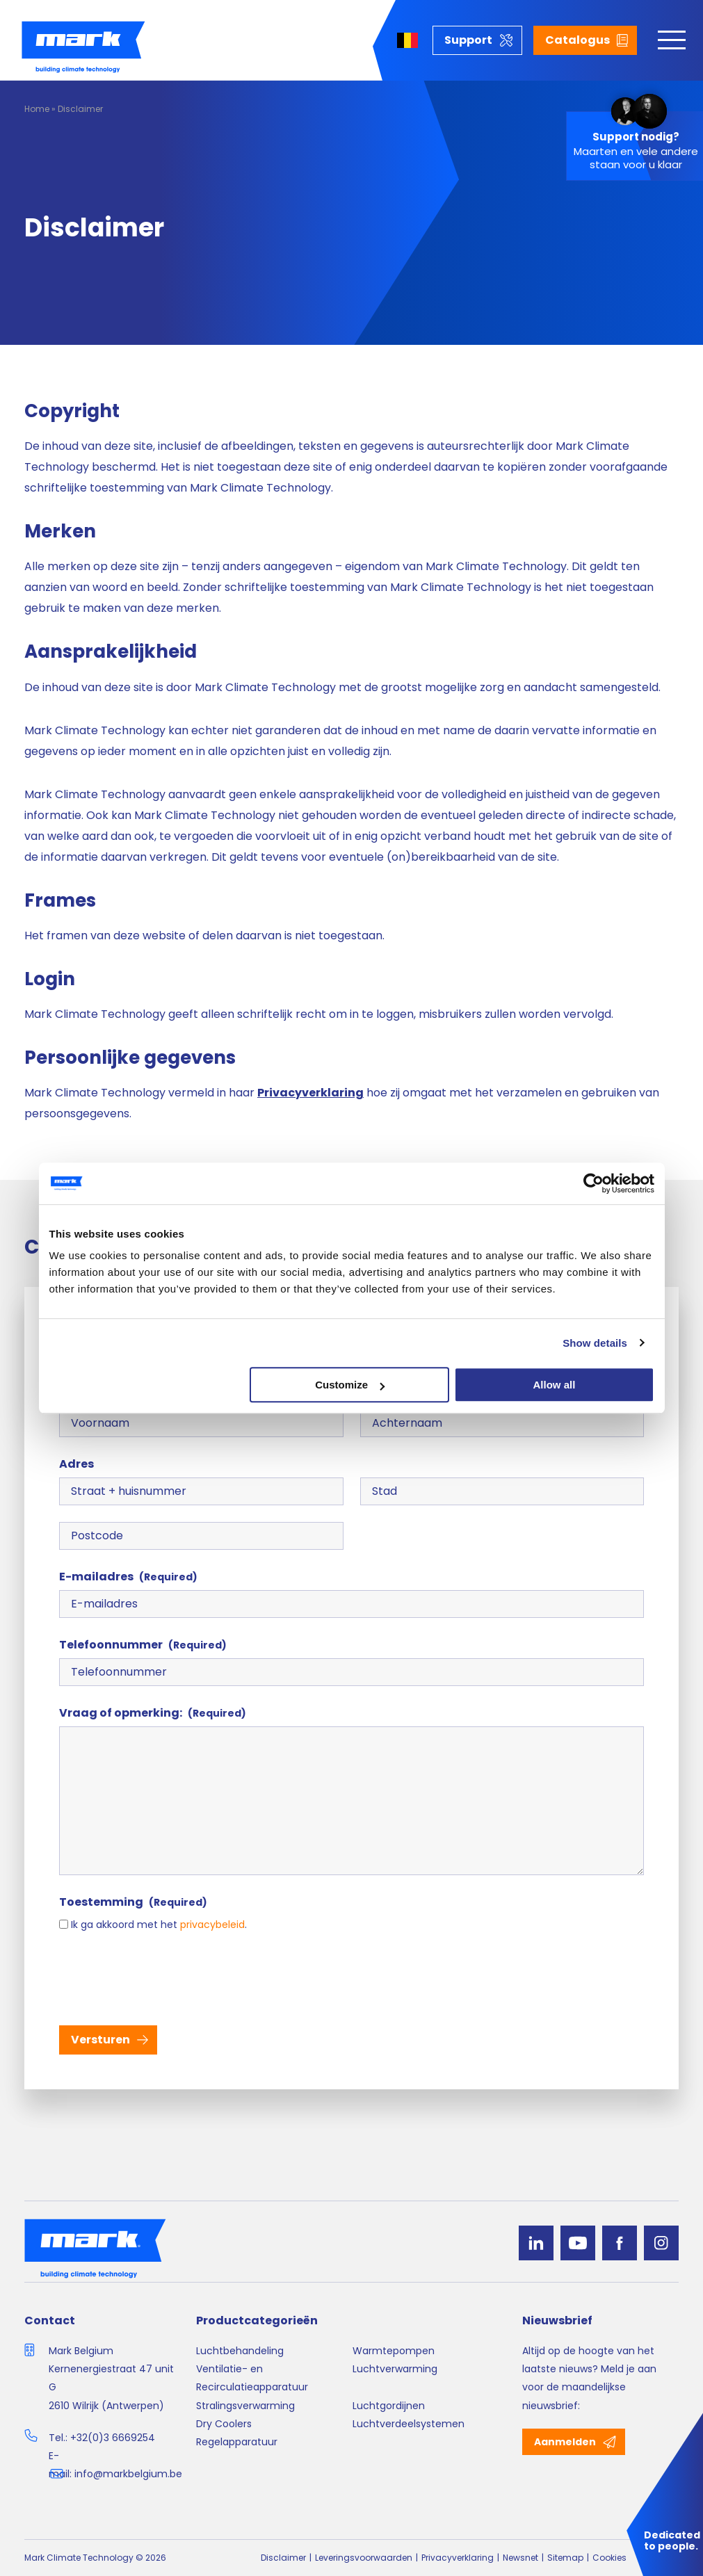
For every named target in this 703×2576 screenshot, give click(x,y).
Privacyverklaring (457, 2557)
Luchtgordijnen (389, 2406)
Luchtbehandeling (240, 2351)
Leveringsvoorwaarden (363, 2557)
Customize (350, 1385)
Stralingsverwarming (245, 2406)
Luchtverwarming (395, 2369)
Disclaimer (283, 2557)
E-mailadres (128, 1577)
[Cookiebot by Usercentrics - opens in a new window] (593, 1183)
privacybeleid (212, 1924)
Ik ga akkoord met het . (159, 1924)
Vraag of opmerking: (152, 1713)
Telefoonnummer (143, 1645)
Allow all (554, 1385)
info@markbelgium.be (128, 2474)
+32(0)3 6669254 (112, 2438)
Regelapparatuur (236, 2442)
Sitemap (565, 2557)
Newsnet (520, 2557)
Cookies (609, 2557)
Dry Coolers (224, 2424)
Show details (595, 1343)
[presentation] (164, 1977)
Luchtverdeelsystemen (408, 2424)
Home (36, 109)
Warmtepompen (394, 2351)
